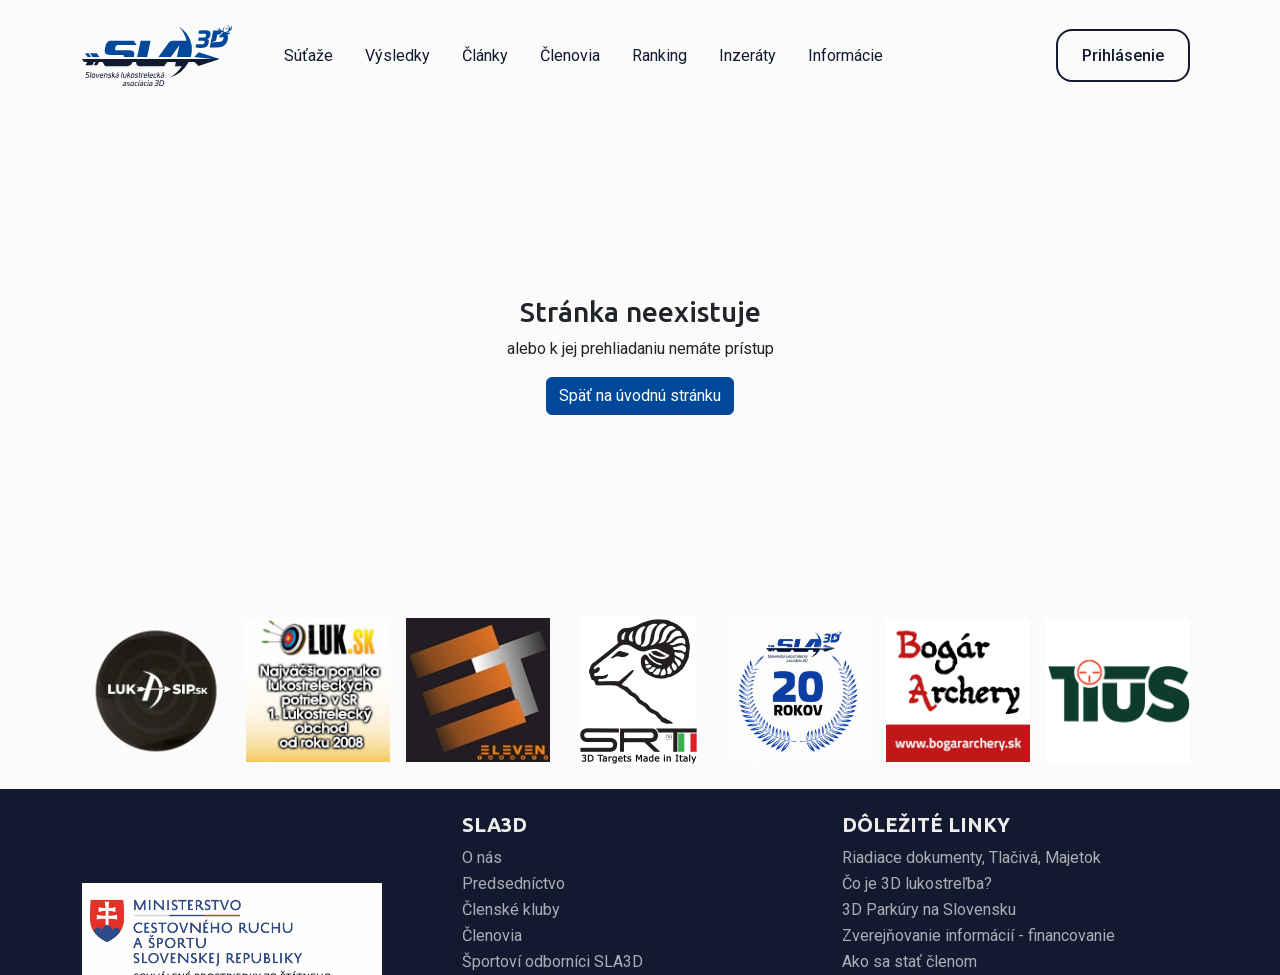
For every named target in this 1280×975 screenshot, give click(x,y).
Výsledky (397, 55)
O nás (482, 857)
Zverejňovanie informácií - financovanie (978, 935)
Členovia (570, 55)
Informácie (845, 55)
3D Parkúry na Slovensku (929, 909)
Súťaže (308, 55)
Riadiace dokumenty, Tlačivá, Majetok (971, 857)
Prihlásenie (1123, 55)
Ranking (659, 55)
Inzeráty (747, 55)
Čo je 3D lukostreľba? (917, 883)
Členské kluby (511, 909)
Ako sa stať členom (909, 961)
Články (485, 55)
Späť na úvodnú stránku (640, 395)
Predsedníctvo (513, 883)
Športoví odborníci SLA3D (552, 961)
